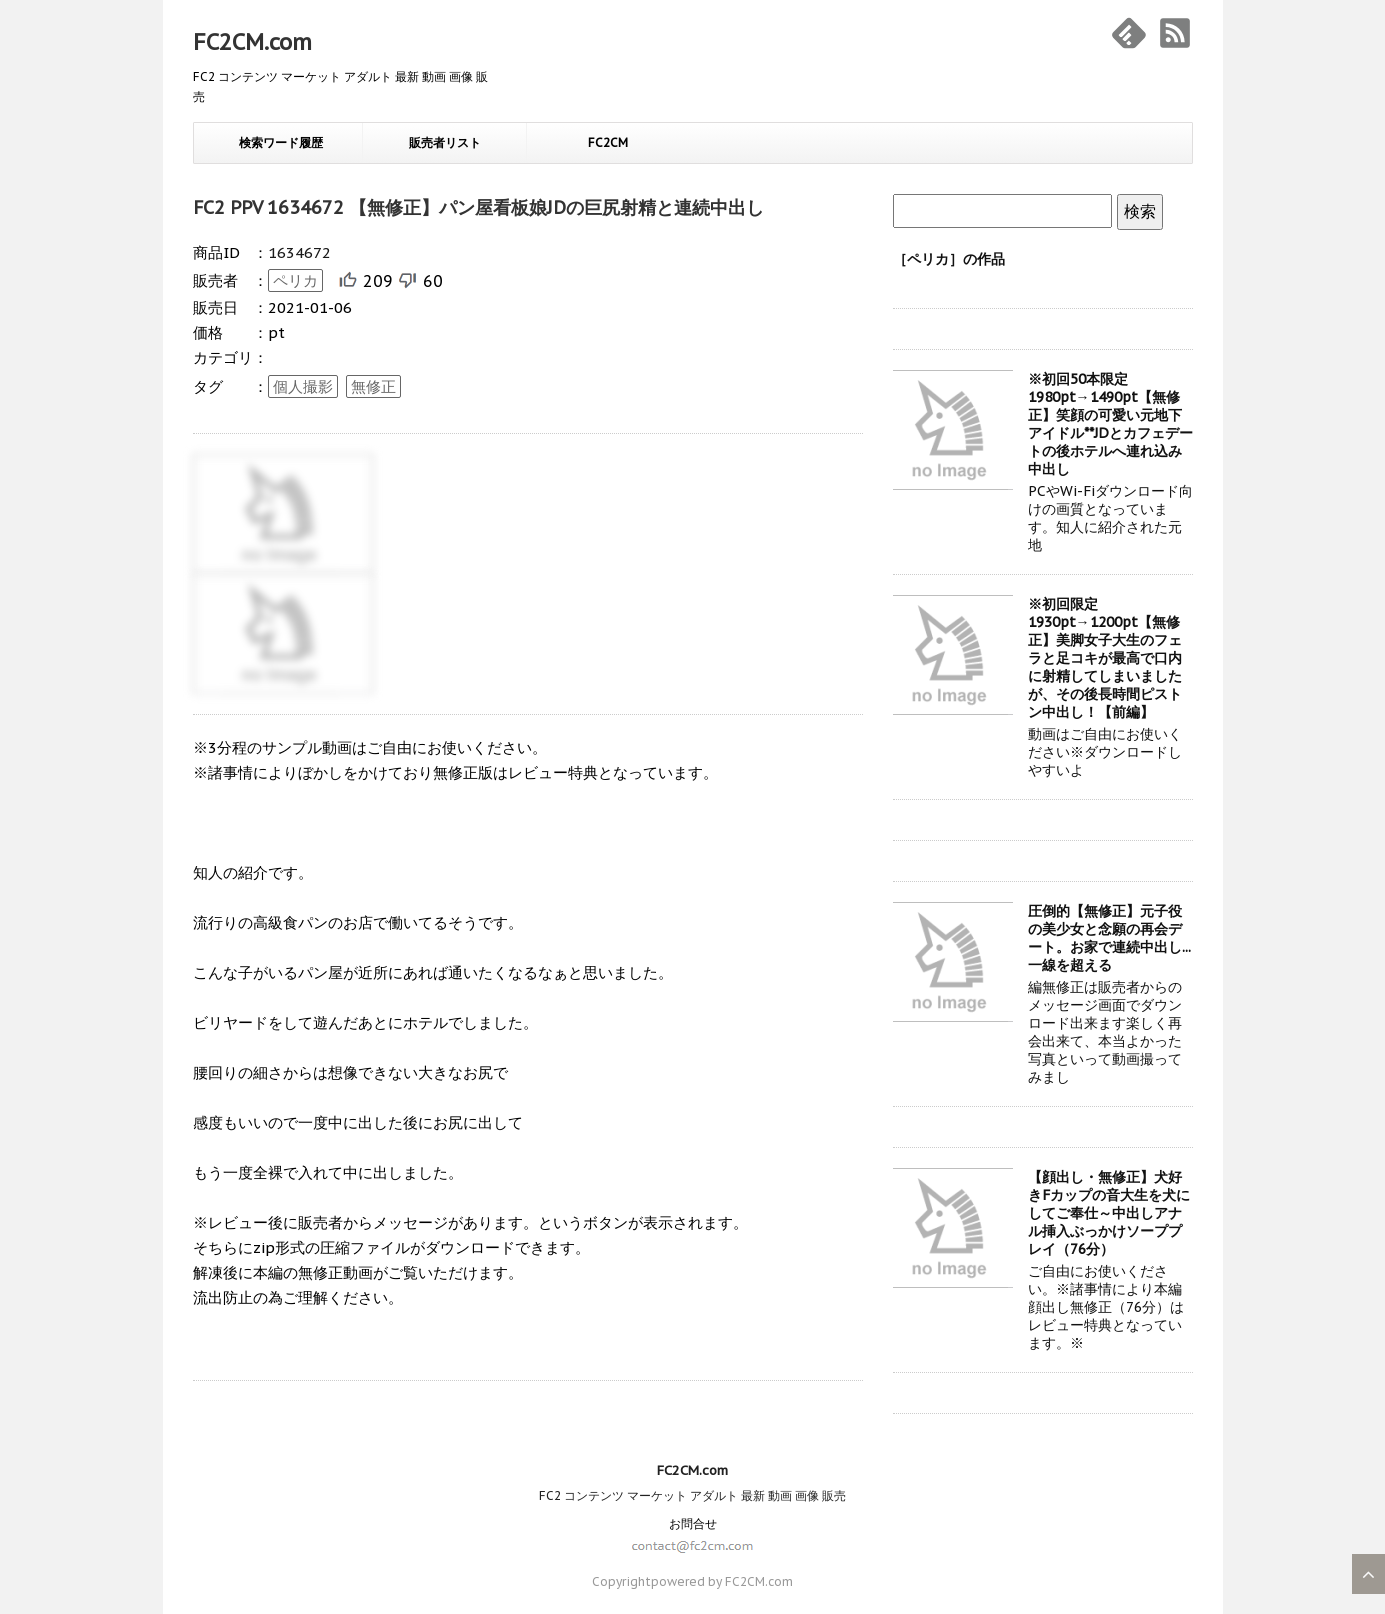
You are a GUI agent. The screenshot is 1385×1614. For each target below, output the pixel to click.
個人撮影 (303, 386)
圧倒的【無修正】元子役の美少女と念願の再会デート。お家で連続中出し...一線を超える (1109, 938)
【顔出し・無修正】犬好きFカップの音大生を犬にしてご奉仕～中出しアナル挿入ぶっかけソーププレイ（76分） (1109, 1213)
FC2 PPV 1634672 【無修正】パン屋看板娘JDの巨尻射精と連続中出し (478, 207)
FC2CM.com (252, 42)
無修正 (373, 386)
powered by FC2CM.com (722, 1581)
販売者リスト (445, 142)
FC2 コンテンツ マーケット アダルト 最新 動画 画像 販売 (692, 1495)
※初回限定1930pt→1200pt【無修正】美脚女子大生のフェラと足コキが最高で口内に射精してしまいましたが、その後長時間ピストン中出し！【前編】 (1105, 658)
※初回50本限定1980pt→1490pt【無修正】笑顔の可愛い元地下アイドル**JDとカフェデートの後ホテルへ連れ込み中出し (1110, 424)
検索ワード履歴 (281, 142)
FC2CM (608, 142)
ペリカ (295, 280)
